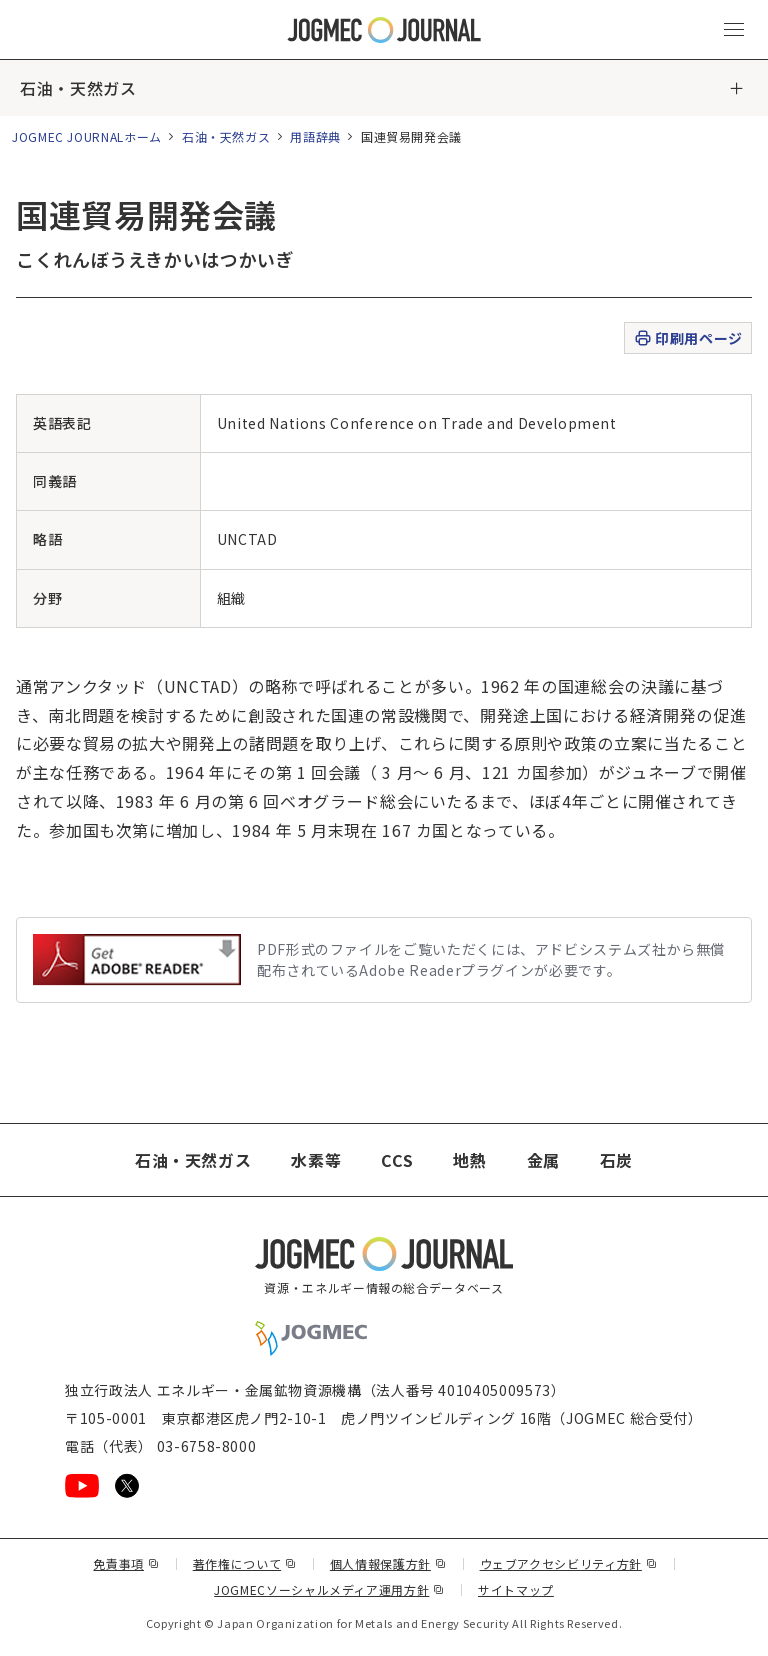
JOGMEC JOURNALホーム (87, 136)
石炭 (616, 1160)
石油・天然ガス (78, 88)
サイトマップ (516, 1589)
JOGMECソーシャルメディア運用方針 (329, 1589)
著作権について (245, 1563)
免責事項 (126, 1563)
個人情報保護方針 (388, 1563)
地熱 (469, 1160)
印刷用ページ (687, 338)
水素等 (316, 1160)
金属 (543, 1160)
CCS (397, 1160)
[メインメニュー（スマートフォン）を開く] (734, 30)
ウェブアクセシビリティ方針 (569, 1563)
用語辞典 (315, 136)
